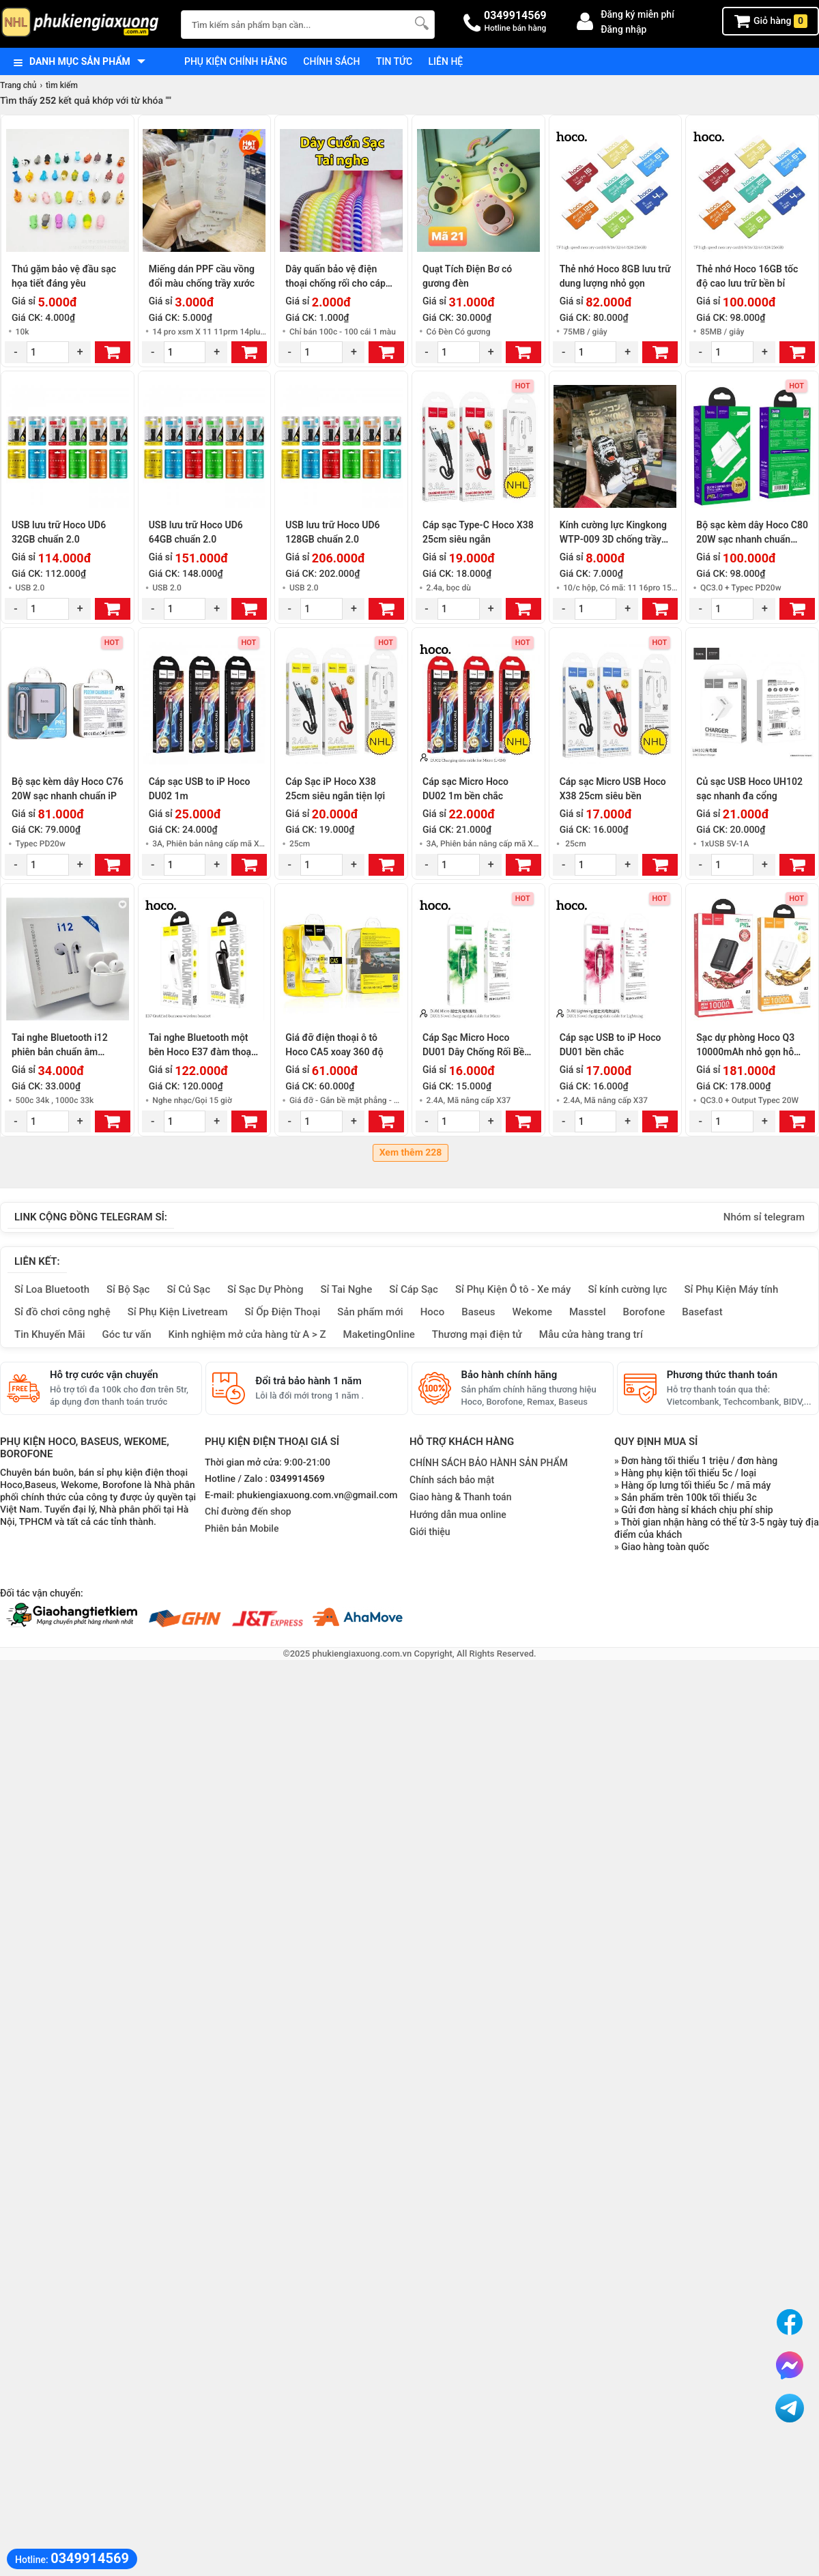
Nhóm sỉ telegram (764, 1217)
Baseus (478, 1312)
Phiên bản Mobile (241, 1528)
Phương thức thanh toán (722, 1375)
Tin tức (394, 61)
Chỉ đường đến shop (248, 1511)
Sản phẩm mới (370, 1312)
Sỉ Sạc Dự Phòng (265, 1289)
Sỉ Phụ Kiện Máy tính (731, 1289)
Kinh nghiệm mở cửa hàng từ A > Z (247, 1334)
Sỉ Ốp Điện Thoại (283, 1312)
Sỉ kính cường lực (627, 1289)
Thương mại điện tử (477, 1334)
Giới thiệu (430, 1531)
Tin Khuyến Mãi (49, 1334)
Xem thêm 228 (410, 1152)
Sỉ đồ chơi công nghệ (62, 1312)
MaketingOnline (379, 1334)
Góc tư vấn (127, 1334)
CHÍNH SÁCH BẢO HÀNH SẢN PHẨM (489, 1462)
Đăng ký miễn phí (637, 14)
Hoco (432, 1312)
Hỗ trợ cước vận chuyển (104, 1375)
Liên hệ (446, 61)
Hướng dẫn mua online (458, 1514)
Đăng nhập (623, 29)
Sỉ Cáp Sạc (413, 1289)
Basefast (702, 1312)
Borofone (643, 1312)
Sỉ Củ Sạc (188, 1289)
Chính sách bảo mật (452, 1479)
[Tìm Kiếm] (420, 23)
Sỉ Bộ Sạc (127, 1289)
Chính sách (331, 61)
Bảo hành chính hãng (509, 1375)
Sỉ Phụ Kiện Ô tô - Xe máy (513, 1289)
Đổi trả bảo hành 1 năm (308, 1381)
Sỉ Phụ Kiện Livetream (178, 1312)
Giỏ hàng (770, 21)
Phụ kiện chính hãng (235, 61)
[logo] (83, 23)
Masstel (587, 1312)
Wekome (532, 1312)
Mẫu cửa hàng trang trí (591, 1334)
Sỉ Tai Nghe (346, 1289)
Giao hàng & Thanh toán (460, 1496)
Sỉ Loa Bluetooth (51, 1289)
